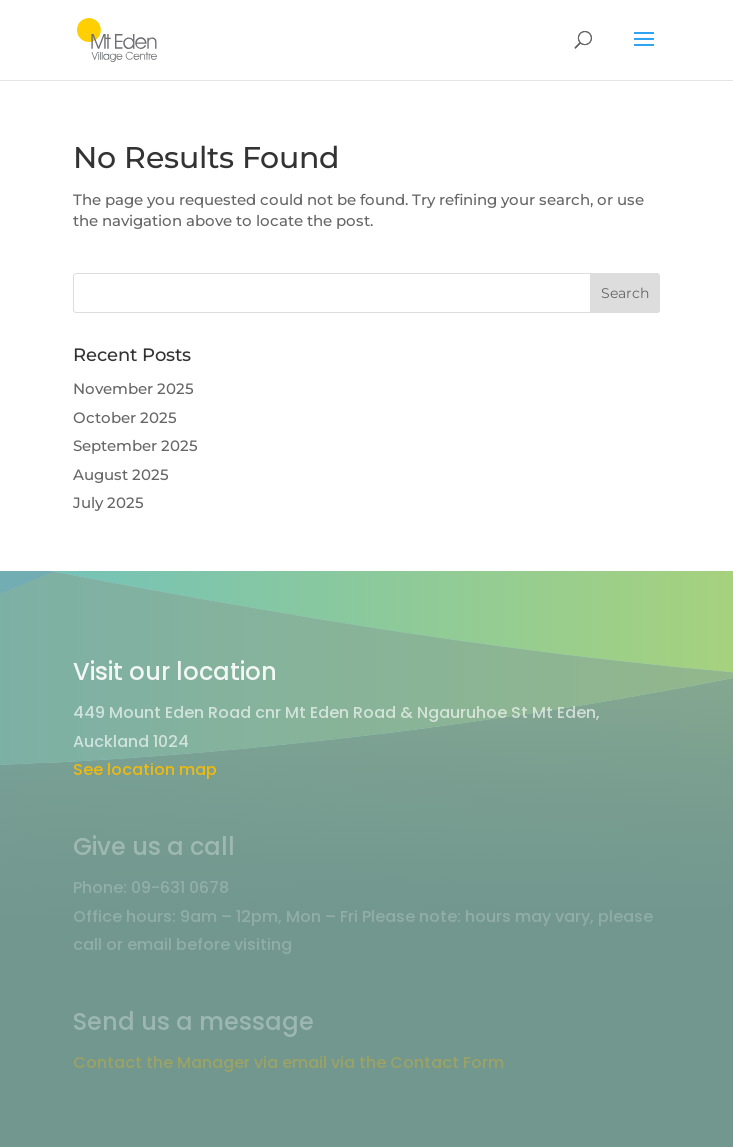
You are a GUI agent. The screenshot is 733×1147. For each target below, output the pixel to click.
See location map (145, 769)
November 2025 (133, 388)
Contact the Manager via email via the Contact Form (288, 1062)
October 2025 (125, 417)
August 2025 (121, 474)
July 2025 (108, 502)
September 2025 (135, 445)
